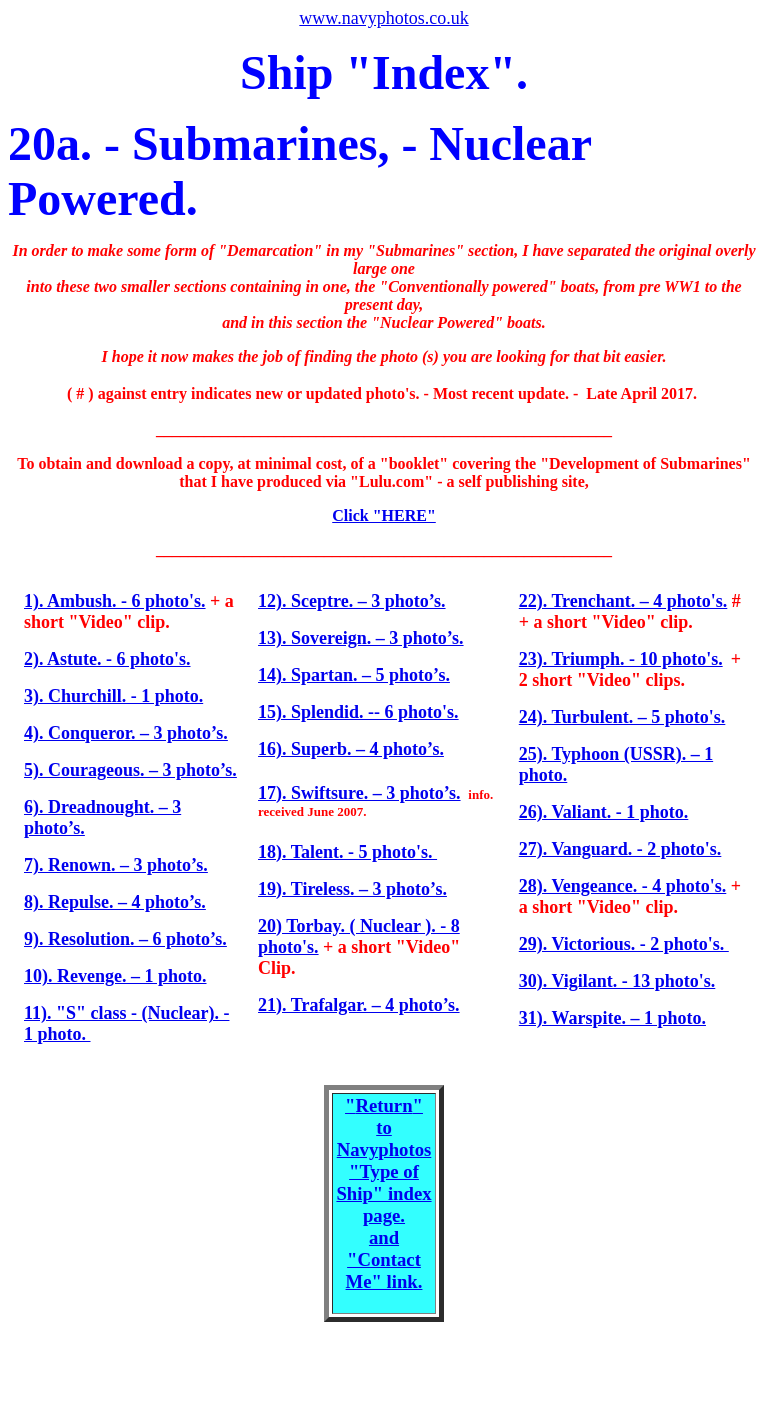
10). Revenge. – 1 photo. (115, 976)
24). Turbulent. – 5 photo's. (622, 717)
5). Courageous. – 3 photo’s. (130, 770)
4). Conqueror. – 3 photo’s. (126, 733)
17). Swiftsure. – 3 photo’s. (359, 793)
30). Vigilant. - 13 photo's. (617, 981)
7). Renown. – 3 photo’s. (116, 865)
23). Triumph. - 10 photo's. (621, 659)
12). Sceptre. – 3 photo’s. (352, 601)
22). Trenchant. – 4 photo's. (623, 601)
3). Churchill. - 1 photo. (113, 696)
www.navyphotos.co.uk (383, 18)
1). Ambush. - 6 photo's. (115, 601)
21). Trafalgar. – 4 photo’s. (359, 1005)
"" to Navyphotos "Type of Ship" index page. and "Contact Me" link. (383, 1193)
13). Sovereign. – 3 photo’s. (361, 638)
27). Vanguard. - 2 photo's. (620, 849)
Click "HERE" (384, 515)
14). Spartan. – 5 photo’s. (354, 675)
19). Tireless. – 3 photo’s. (352, 889)
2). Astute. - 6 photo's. (107, 659)
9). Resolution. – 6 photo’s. (125, 939)
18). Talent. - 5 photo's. (347, 852)
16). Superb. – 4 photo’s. (351, 749)
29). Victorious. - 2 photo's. (624, 944)
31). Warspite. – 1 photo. (612, 1018)
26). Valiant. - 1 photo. (604, 812)
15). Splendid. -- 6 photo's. (358, 712)
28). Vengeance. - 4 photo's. (623, 886)
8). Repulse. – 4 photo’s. (115, 902)
